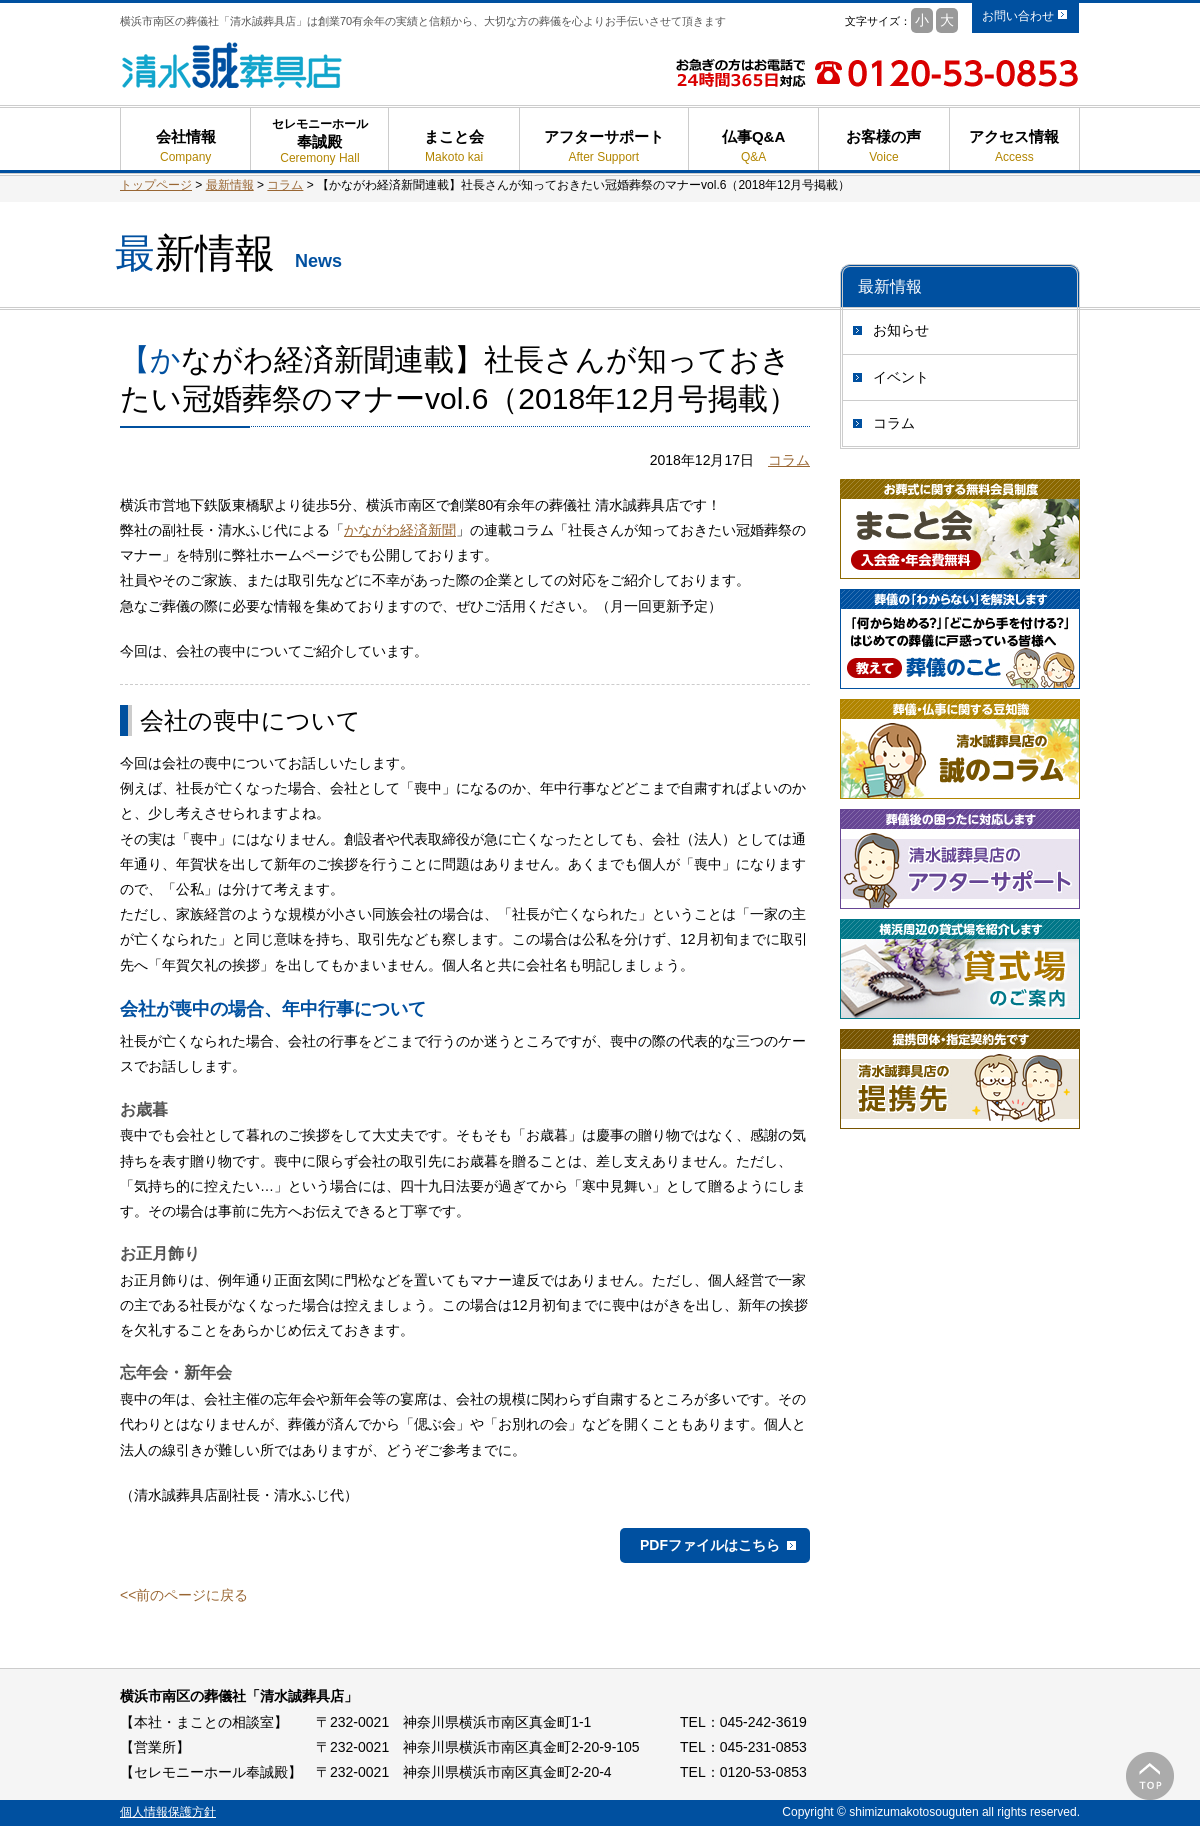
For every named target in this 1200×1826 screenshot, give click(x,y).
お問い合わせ (1018, 16)
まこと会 (453, 146)
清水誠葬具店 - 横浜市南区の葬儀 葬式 (232, 65)
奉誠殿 (319, 149)
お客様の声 (883, 146)
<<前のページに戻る (184, 1595)
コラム (894, 423)
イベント (901, 377)
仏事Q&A (753, 146)
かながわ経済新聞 (400, 530)
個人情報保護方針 (168, 1812)
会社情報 (185, 146)
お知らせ (901, 330)
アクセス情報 (1014, 146)
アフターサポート (604, 146)
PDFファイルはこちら (710, 1545)
